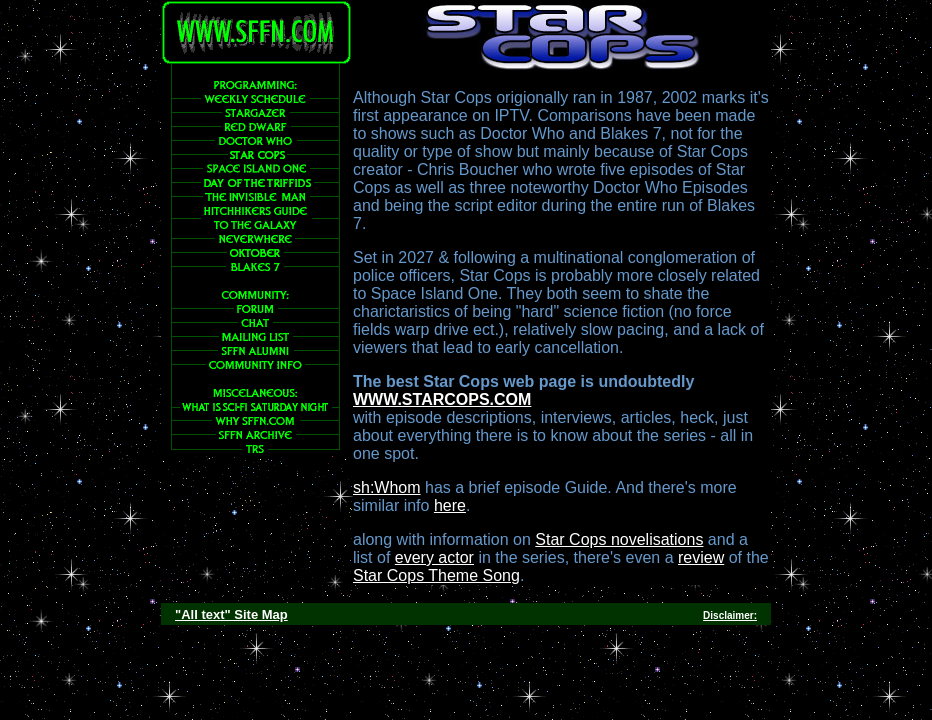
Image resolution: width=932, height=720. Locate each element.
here (450, 505)
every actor (434, 557)
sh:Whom (387, 487)
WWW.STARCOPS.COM (442, 399)
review (701, 557)
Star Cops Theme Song (436, 575)
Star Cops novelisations (619, 539)
